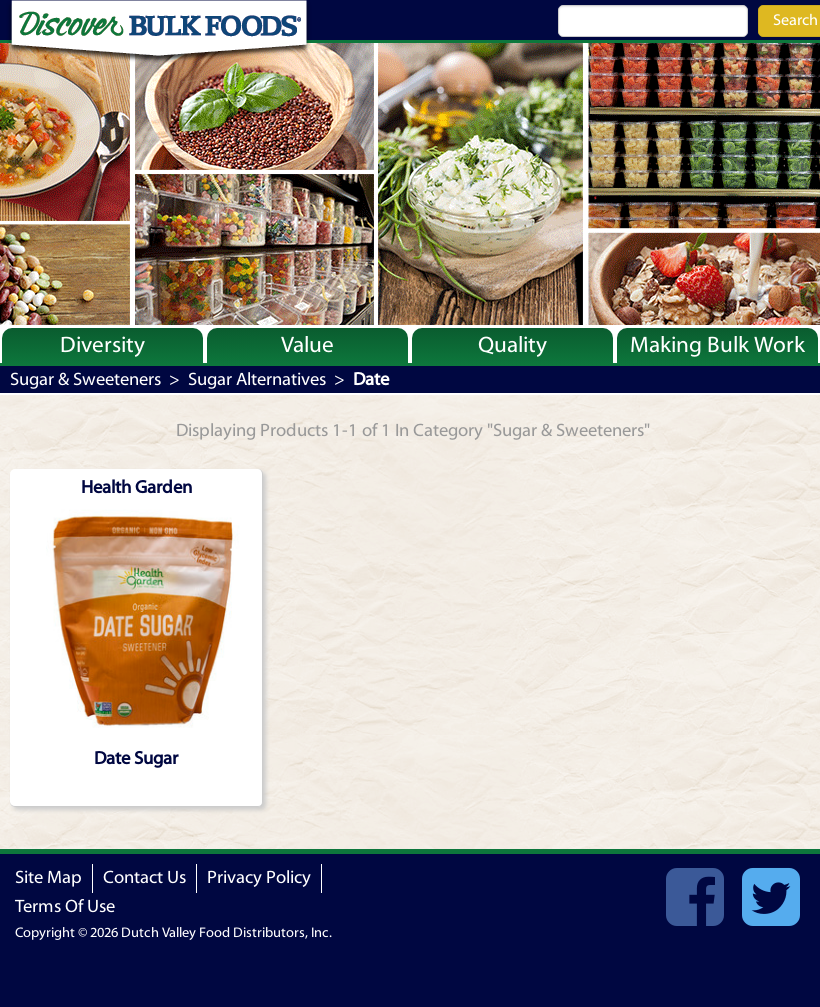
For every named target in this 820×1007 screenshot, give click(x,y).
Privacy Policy (259, 877)
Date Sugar (136, 758)
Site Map (48, 877)
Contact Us (144, 877)
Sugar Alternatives (257, 379)
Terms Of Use (65, 906)
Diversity (102, 345)
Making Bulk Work (717, 345)
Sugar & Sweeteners (85, 379)
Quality (512, 345)
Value (307, 345)
